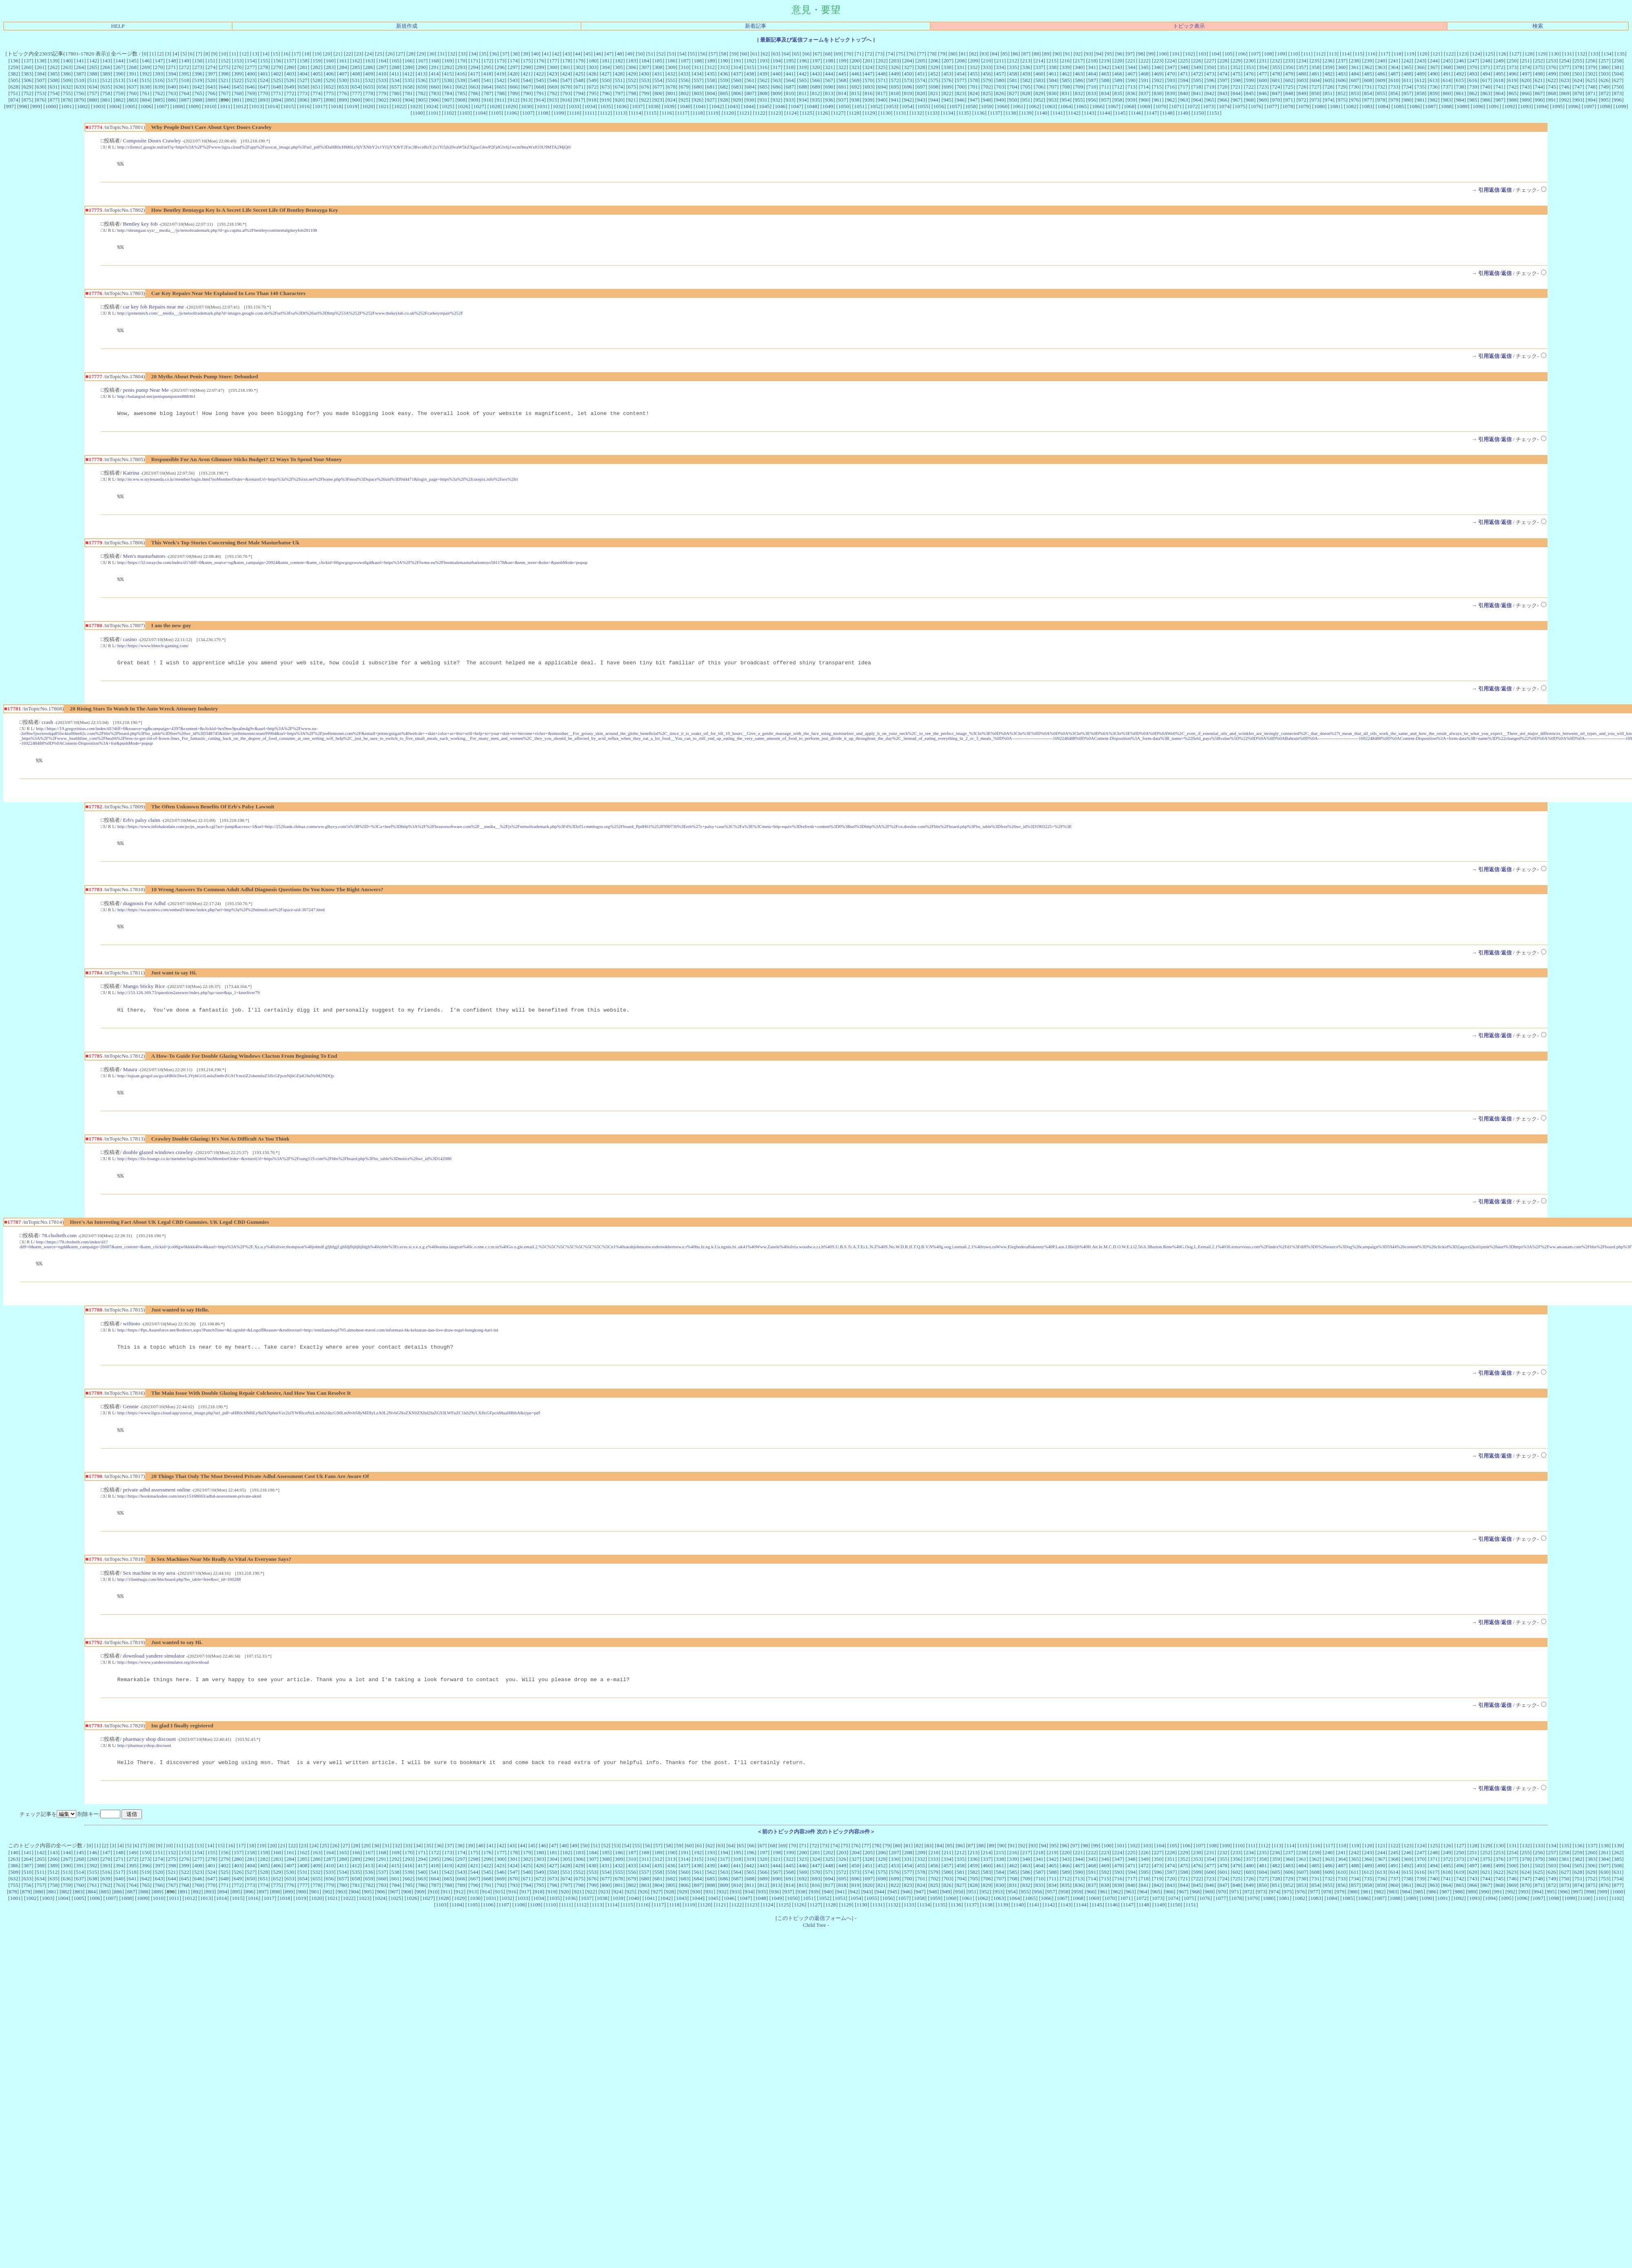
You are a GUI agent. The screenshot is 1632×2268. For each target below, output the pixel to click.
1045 (764, 106)
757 (93, 93)
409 (369, 74)
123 (1463, 54)
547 (566, 80)
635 (106, 87)
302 (579, 67)
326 (895, 67)
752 (27, 93)
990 (1539, 100)
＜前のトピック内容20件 (786, 1856)
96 (1119, 54)
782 (422, 93)
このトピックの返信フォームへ (814, 1943)
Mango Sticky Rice (144, 998)
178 (566, 61)
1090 (1477, 106)
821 (934, 93)
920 (618, 100)
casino (130, 647)
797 (619, 93)
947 (973, 100)
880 (93, 100)
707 (1053, 87)
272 (185, 67)
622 (1552, 80)
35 (483, 54)
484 (1355, 74)
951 (1026, 100)
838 (1157, 93)
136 (14, 61)
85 (1005, 54)
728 (1328, 87)
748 (1592, 87)
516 (159, 80)
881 (106, 100)
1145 (1120, 113)
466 (1118, 74)
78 (932, 54)
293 (461, 67)
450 (908, 74)
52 (661, 54)
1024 (431, 106)
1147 (1151, 113)
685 (763, 87)
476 (1250, 74)
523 (251, 80)
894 (277, 100)
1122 (760, 113)
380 (1605, 67)
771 (277, 93)
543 (514, 80)
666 (514, 87)
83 (984, 54)
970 (1276, 100)
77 (921, 54)
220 (1118, 61)
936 (829, 100)
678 (671, 87)
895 (290, 100)
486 (1381, 74)
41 (546, 54)
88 (1036, 54)
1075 (1240, 106)
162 (356, 61)
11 (234, 54)
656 (382, 87)
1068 (1129, 106)
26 (389, 54)
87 (1026, 54)
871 (1592, 93)
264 (80, 67)
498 (1539, 74)
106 (1241, 54)
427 (605, 74)
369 (1460, 67)
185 (658, 61)
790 (527, 93)
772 (290, 93)
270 (159, 67)
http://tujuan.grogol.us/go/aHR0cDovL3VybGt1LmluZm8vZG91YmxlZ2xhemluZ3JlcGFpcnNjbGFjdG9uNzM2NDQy (226, 1089)
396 (198, 74)
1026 (462, 106)
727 (1315, 87)
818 (895, 93)
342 (1105, 67)
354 (1263, 67)
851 (1328, 93)
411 (395, 74)
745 (1552, 87)
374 (1526, 67)
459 (1026, 74)
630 (40, 87)
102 (1189, 54)
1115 (651, 113)
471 (1184, 74)
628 (14, 87)
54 (682, 54)
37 (504, 54)
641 (185, 87)
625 (1591, 80)
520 (211, 80)
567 (829, 80)
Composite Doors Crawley (152, 141)
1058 (970, 106)
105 (1228, 54)
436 (724, 74)
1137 (995, 113)
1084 (1382, 106)
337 (1039, 67)
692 (855, 87)
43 (567, 54)
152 (224, 61)
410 (382, 74)
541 (487, 80)
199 (842, 61)
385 (54, 74)
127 (1515, 54)
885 (159, 100)
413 (421, 74)
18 (306, 54)
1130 (885, 113)
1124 (791, 113)
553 (645, 80)
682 (724, 87)
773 (303, 93)
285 (356, 67)
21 (338, 54)
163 (369, 61)
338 (1053, 67)
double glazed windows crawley (158, 1167)
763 (172, 93)
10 (223, 54)
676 (645, 87)
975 (1342, 100)
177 (553, 61)
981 (1421, 100)
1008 (177, 106)
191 (737, 61)
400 (251, 74)
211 (1000, 61)
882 (119, 100)
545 (540, 80)
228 (1224, 61)
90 (1057, 54)
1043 (732, 106)
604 (1315, 80)
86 (1015, 54)
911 (501, 100)
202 (882, 61)
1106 (511, 113)
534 (395, 80)
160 (330, 61)
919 (605, 100)
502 (1592, 74)
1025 (446, 106)
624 (1578, 80)
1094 (1541, 106)
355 (1276, 67)
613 (1434, 80)
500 (1565, 74)
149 (185, 61)
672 (593, 87)
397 (211, 74)
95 (1109, 54)
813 (829, 93)
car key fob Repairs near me (153, 309)
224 (1171, 61)
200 (855, 61)
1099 (1620, 106)
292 (448, 67)
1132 (916, 113)
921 (632, 100)
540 (474, 80)
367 (1434, 67)
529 (330, 80)
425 (579, 74)
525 (277, 80)
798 (632, 93)
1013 (256, 106)
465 (1105, 74)
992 (1565, 100)
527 (303, 80)
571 (882, 80)
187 (685, 61)
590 (1131, 80)
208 (961, 61)
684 (750, 87)
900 (356, 100)
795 (593, 93)
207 (947, 61)
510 (80, 80)
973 (1315, 100)
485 (1368, 74)
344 (1131, 67)
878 (67, 100)
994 (1592, 100)
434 (698, 74)
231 (1263, 61)
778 (369, 93)
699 (947, 87)
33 (463, 54)
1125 (807, 113)
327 (908, 67)
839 (1171, 93)
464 (1092, 74)
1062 (1034, 106)
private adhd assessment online (156, 1509)
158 (303, 61)
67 (817, 54)
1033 (573, 106)
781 (408, 93)
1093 (1525, 106)
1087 (1430, 106)
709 (1079, 87)
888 (198, 100)
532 (369, 80)
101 (1176, 54)
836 (1131, 93)
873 (1618, 93)
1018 (335, 106)
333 (987, 67)
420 (514, 74)
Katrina (131, 478)
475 (1237, 74)
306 (632, 67)
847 (1276, 93)
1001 (66, 106)
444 (829, 74)
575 (934, 80)
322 (842, 67)
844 (1237, 93)
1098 (1604, 106)
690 (829, 87)
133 (1594, 54)
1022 (399, 106)
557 (698, 80)
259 (14, 67)
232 (1276, 61)
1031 (542, 106)
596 (1210, 80)
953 (1053, 100)
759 (119, 93)
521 (224, 80)
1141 (1057, 113)
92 (1077, 54)
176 (540, 61)
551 (619, 80)
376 (1552, 67)
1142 (1073, 113)
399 (238, 74)
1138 (1010, 113)
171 (474, 61)
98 (1140, 54)
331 (960, 67)
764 (185, 93)
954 (1066, 100)
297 (514, 67)
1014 (272, 106)
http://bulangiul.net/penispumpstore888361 (157, 399)
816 (869, 93)
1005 (129, 106)
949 (1000, 100)
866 (1526, 93)
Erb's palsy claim (141, 830)
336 (1026, 67)
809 (777, 93)
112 (1320, 54)
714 (1144, 87)
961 (1157, 100)
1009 (193, 106)
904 (408, 100)
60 (744, 54)
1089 (1462, 106)
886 (172, 100)
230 (1250, 61)
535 (408, 80)
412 (408, 74)
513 (119, 80)
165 (395, 61)
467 (1131, 74)
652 (330, 87)
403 (290, 74)
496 (1512, 74)
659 (422, 87)
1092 (1509, 106)
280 (290, 67)
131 (1568, 54)
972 (1302, 100)
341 (1092, 67)
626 (1605, 80)
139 (54, 61)
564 (790, 80)
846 (1263, 93)
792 (553, 93)
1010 (209, 106)
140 (67, 61)
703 (1000, 87)
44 (577, 54)
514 (133, 80)
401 (264, 74)
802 (685, 93)
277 (251, 67)
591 (1144, 80)
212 (1013, 61)
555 (671, 80)
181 (606, 61)
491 (1447, 74)
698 (934, 87)
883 (133, 100)
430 (645, 74)
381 (1618, 67)
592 (1158, 80)
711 (1105, 87)
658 (408, 87)
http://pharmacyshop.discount (144, 1768)
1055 (923, 106)
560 (737, 80)
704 (1013, 87)
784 (448, 93)
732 (1381, 87)
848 (1289, 93)
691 (842, 87)
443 (816, 74)
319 (803, 67)
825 (987, 93)
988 (1512, 100)
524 (264, 80)
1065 (1081, 106)
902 (382, 100)
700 (961, 87)
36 (494, 54)
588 (1105, 80)
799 (645, 93)
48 (619, 54)
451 (921, 74)
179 (579, 61)
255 (1578, 61)
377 (1565, 67)
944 (934, 100)
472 (1197, 74)
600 (1263, 80)
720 (1224, 87)
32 (452, 54)
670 (566, 87)
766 (211, 93)
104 (1215, 54)
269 (146, 67)
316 (763, 67)
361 (1355, 67)
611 (1408, 80)
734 (1408, 87)
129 (1542, 54)
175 (527, 61)
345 (1144, 67)
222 (1144, 61)
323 (855, 67)
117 (1385, 54)
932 (776, 100)
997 (10, 106)
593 (1171, 80)
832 (1079, 93)
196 (803, 61)
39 (525, 54)
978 (1381, 100)
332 (973, 67)
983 (1447, 100)
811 (803, 93)
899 (343, 100)
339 (1066, 67)
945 (947, 100)
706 (1040, 87)
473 (1210, 74)
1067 (1113, 106)
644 (224, 87)
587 (1092, 80)
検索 (1537, 26)
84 (994, 54)
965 (1210, 100)
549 (592, 80)
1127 (838, 113)
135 (1620, 54)
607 (1355, 80)
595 (1197, 80)
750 (1618, 87)
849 (1302, 93)
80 (953, 54)
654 (356, 87)
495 (1499, 74)
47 (609, 54)
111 (1307, 54)
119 (1410, 54)
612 (1421, 80)
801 (671, 93)
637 (133, 87)
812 (816, 93)
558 (711, 80)
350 (1210, 67)
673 (606, 87)
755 (67, 93)
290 (422, 67)
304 (606, 67)
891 (238, 100)
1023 (415, 106)
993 (1578, 100)
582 (1026, 80)
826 (1000, 93)
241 (1394, 61)
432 (671, 74)
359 (1328, 67)
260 (27, 67)
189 (711, 61)
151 (211, 61)
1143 (1089, 113)
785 (461, 93)
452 (934, 74)
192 (750, 61)
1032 (557, 106)
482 (1328, 74)
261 (40, 67)
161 (343, 61)
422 (540, 74)
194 (777, 61)
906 (435, 100)
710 (1092, 87)
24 (369, 54)
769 (251, 93)
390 (119, 74)
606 (1342, 80)
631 (54, 87)
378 (1578, 67)
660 (435, 87)
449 (895, 74)
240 (1381, 61)
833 (1092, 93)
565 (803, 80)
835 (1118, 93)
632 (67, 87)
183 (632, 61)
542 (501, 80)
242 (1408, 61)
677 (658, 87)
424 (566, 74)
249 (1499, 61)
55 (692, 54)
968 (1250, 100)
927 (711, 100)
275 (224, 67)
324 (869, 67)
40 (536, 54)
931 (763, 100)
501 (1578, 74)
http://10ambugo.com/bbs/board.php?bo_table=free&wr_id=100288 (179, 1600)
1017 (320, 106)
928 (724, 100)
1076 (1256, 106)
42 (556, 54)
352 (1237, 67)
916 (566, 100)
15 (275, 54)
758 (106, 93)
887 (185, 100)
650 (303, 87)
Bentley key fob (140, 225)
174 (514, 61)
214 (1039, 61)
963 (1184, 100)
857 (1408, 93)
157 (290, 61)
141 (80, 61)
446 (855, 74)
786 (474, 93)
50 (640, 54)
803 (698, 93)
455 (973, 74)
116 (1372, 54)
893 (264, 100)
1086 (1414, 106)
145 (133, 61)
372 (1499, 67)
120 (1423, 54)
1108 (543, 113)
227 (1210, 61)
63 (775, 54)
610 (1394, 80)
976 (1355, 100)
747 (1578, 87)
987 (1499, 100)
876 (40, 100)
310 (685, 67)
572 (895, 80)
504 (1618, 74)
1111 (589, 113)
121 (1436, 54)
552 (632, 80)
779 (382, 93)
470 (1171, 74)
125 (1489, 54)
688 (803, 87)
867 (1539, 93)
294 (474, 67)
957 (1105, 100)
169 (448, 61)
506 (27, 80)
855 (1381, 93)
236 (1328, 61)
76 (911, 54)
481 (1315, 74)
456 (987, 74)
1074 (1224, 106)
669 (553, 87)
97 (1130, 54)
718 (1197, 87)
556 (685, 80)
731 (1368, 87)
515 (146, 80)
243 (1421, 61)
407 (343, 74)
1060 (1002, 106)
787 (487, 93)
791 (540, 93)
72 (869, 54)
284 (343, 67)
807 (750, 93)
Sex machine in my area (149, 1594)
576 (947, 80)
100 (1163, 54)
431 (658, 74)
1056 (938, 106)
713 (1131, 87)
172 (487, 61)
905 (422, 100)
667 (527, 87)
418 (487, 74)
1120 (728, 113)
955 (1079, 100)
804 (711, 93)
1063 (1049, 106)
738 (1460, 87)
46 (598, 54)
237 (1342, 61)
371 (1486, 67)
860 (1447, 93)
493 (1473, 74)
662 (461, 87)
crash (47, 731)
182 (619, 61)
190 (724, 61)
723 (1263, 87)
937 (842, 100)
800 (658, 93)
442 (803, 74)
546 (553, 80)
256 (1592, 61)
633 (80, 87)
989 (1526, 100)
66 (806, 54)
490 (1434, 74)
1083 (1367, 106)
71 (859, 54)
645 (238, 87)
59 (733, 54)
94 (1099, 54)
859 (1434, 93)
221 (1131, 61)
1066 (1097, 106)
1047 (796, 106)
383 (27, 74)
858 (1421, 93)
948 (987, 100)
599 (1250, 80)
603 (1302, 80)
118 (1397, 54)
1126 (822, 113)
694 (882, 87)
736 (1434, 87)
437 (737, 74)
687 (790, 87)
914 (540, 100)
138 (40, 61)
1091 (1493, 106)
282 (317, 67)
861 (1460, 93)
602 (1289, 80)
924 (671, 100)
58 (723, 54)
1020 (367, 106)
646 (251, 87)
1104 (480, 113)
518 (185, 80)
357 (1302, 67)
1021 (383, 106)
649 (290, 87)
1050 (843, 106)
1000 (50, 106)
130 (1555, 54)
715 (1157, 87)
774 (317, 93)
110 (1294, 54)
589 (1118, 80)
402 (277, 74)
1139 (1026, 113)
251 (1526, 61)
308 (658, 67)
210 (987, 61)
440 (776, 74)
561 (750, 80)
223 (1157, 61)
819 (908, 93)
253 (1552, 61)
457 (1000, 74)
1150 (1198, 113)
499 (1552, 74)
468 (1144, 74)
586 (1079, 80)
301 (566, 67)
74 (890, 54)
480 (1302, 74)
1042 (716, 106)
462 (1066, 74)
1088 (1446, 106)
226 (1197, 61)
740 (1486, 87)
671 (579, 87)
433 (685, 74)
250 (1512, 61)
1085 (1398, 106)
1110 (574, 113)
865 (1512, 93)
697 (921, 87)
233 (1289, 61)
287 (382, 67)
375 (1539, 67)
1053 (891, 106)
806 (737, 93)
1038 (653, 106)
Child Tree (814, 1949)
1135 (963, 113)
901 (369, 100)
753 (40, 93)
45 (588, 54)
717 (1184, 87)
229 (1237, 61)
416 (461, 74)
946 (960, 100)
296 (501, 67)
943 (921, 100)
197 (816, 61)
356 (1289, 67)
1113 (620, 113)
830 (1053, 93)
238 (1355, 61)
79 (942, 54)
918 (592, 100)
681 (711, 87)
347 (1171, 67)
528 (317, 80)
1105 (496, 113)
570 (869, 80)
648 (277, 87)
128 (1528, 54)
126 (1502, 54)
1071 (1176, 106)
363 (1381, 67)
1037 (637, 106)
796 (606, 93)
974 (1328, 100)
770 (264, 93)
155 (264, 61)
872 (1605, 93)
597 (1224, 80)
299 (540, 67)
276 (238, 67)
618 (1499, 80)
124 (1476, 54)
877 (54, 100)
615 (1460, 80)
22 (348, 54)
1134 (947, 113)
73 (880, 54)
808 (763, 93)
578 (974, 80)
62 (765, 54)
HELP (117, 26)
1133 (932, 113)
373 (1512, 67)
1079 (1303, 106)
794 (579, 93)
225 (1184, 61)
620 (1525, 80)
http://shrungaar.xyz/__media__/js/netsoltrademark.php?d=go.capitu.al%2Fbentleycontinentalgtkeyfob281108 (217, 231)
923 (658, 100)
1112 (605, 113)
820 (921, 93)
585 (1066, 80)
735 (1421, 87)
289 (408, 67)
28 (410, 54)
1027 (478, 106)
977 (1368, 100)
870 (1578, 93)
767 (224, 93)
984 (1460, 100)
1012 (240, 106)
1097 (1588, 106)
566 (816, 80)
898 (330, 100)
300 (553, 67)
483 (1342, 74)
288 (395, 67)
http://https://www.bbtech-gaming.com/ (153, 652)
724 (1276, 87)
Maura (130, 1083)
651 (317, 87)
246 (1460, 61)
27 (400, 54)
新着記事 (755, 26)
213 (1026, 61)
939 (869, 100)
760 (133, 93)
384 (40, 74)
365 (1408, 67)
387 (80, 74)
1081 (1335, 106)
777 (356, 93)
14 (265, 54)
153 (238, 61)
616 (1473, 80)
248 (1486, 61)
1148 (1167, 113)
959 (1131, 100)
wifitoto (131, 1341)
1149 (1182, 113)
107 (1255, 54)
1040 (684, 106)
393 (159, 74)
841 (1197, 93)
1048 (811, 106)
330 (947, 67)
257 (1605, 61)
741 (1499, 87)
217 (1079, 61)
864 (1499, 93)
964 (1197, 100)
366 (1421, 67)
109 (1281, 54)
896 (303, 100)
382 (14, 74)
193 (763, 61)
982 (1434, 100)
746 (1565, 87)
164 (382, 61)
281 (303, 67)
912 (514, 100)
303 (593, 67)
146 (146, 61)
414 (434, 74)
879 (80, 100)
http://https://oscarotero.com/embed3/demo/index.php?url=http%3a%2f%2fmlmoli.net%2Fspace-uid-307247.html (221, 920)
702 (987, 87)
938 (855, 100)
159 (317, 61)
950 (1013, 100)
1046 (780, 106)
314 (737, 67)
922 (645, 100)
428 (618, 74)
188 (698, 61)
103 (1202, 54)
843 (1224, 93)
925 (685, 100)
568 (842, 80)
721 (1237, 87)
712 (1118, 87)
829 (1039, 93)
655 (369, 87)
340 (1079, 67)
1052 (875, 106)
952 (1039, 100)
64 (786, 54)
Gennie (131, 1425)
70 (848, 54)
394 (172, 74)
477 (1263, 74)
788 (501, 93)
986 (1486, 100)
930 (750, 100)
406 (330, 74)
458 (1013, 74)
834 (1105, 93)
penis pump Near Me (146, 394)
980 (1408, 100)
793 (566, 93)
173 (501, 61)
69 (838, 54)
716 (1171, 87)
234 (1302, 61)
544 (527, 80)
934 (803, 100)
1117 (682, 113)
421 (527, 74)
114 (1346, 54)
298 (527, 67)
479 (1289, 74)
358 (1315, 67)
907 (448, 100)
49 (629, 54)
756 (80, 93)
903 (395, 100)
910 (487, 100)
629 (27, 87)
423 (553, 74)
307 (645, 67)
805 (724, 93)
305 (619, 67)
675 (632, 87)
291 (435, 67)
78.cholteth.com (59, 1251)
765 (198, 93)
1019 (351, 106)
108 (1268, 54)
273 (198, 67)
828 (1026, 93)
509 (67, 80)
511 (93, 80)
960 (1144, 100)
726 (1302, 87)
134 (1607, 54)
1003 (98, 106)
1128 (854, 113)
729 (1342, 87)
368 (1447, 67)
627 (1618, 80)
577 (960, 80)
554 (658, 80)
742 (1512, 87)
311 (698, 67)
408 (356, 74)
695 (895, 87)
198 (829, 61)
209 (974, 61)
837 (1144, 93)
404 (303, 74)
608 (1368, 80)
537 (435, 80)
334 (1000, 67)
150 (198, 61)
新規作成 (406, 26)
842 (1210, 93)
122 (1450, 54)
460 (1039, 74)
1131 (901, 113)
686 (777, 87)
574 (921, 80)
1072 (1192, 106)
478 (1276, 74)
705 (1026, 87)
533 (382, 80)
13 (254, 54)
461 (1053, 74)
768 (238, 93)
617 (1486, 80)
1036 (621, 106)
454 (960, 74)
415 (448, 74)
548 (579, 80)
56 (702, 54)
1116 (666, 113)
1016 (304, 106)
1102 (448, 113)
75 (900, 54)
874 (14, 100)
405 (317, 74)
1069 (1145, 106)
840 (1184, 93)
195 (790, 61)
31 (442, 54)
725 (1289, 87)
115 (1359, 54)
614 (1447, 80)
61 (754, 54)
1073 (1208, 106)
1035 (605, 106)
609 (1381, 80)
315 (750, 67)
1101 (433, 113)
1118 (697, 113)
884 (146, 100)
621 (1539, 80)
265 (93, 67)
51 (650, 54)
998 (23, 106)
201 (869, 61)
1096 (1573, 106)
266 (106, 67)
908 (461, 100)
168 (435, 61)
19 (317, 54)
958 (1118, 100)
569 (855, 80)
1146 (1136, 113)
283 (330, 67)
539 (461, 80)
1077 (1271, 106)
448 (882, 74)
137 (27, 61)
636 (119, 87)
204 (908, 61)
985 (1473, 100)
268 (133, 67)
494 (1486, 74)
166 (408, 61)
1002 (82, 106)
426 (592, 74)
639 (159, 87)
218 (1092, 61)
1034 (589, 106)
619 (1512, 80)
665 (501, 87)
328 (921, 67)
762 (159, 93)
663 (474, 87)
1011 (225, 106)
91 (1067, 54)
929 (737, 100)
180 (593, 61)
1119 (713, 113)
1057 (954, 106)
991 (1552, 100)
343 (1118, 67)
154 (251, 61)
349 (1197, 67)
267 (119, 67)
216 (1066, 61)
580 (1000, 80)
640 (172, 87)
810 (790, 93)
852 (1342, 93)
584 (1053, 80)
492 (1460, 74)
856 (1394, 93)
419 (501, 74)
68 (827, 54)
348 (1184, 67)
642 (198, 87)
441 (789, 74)
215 (1053, 61)
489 (1421, 74)
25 (379, 54)
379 (1592, 67)
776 (343, 93)
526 (290, 80)
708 (1066, 87)
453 (947, 74)
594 (1184, 80)
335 (1013, 67)
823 (960, 93)
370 (1473, 67)
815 (855, 93)
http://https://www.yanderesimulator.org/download (163, 1684)
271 (172, 67)
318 (789, 67)
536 (421, 80)
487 (1394, 74)
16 (285, 54)
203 (895, 61)
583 (1040, 80)
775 (330, 93)
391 (133, 74)
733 (1394, 87)
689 (816, 87)
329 (934, 67)
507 (41, 80)
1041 (700, 106)
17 (296, 54)
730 (1355, 87)
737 (1447, 87)
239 (1368, 61)
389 (106, 74)
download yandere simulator (154, 1678)
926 (698, 100)
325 (882, 67)
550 (606, 80)
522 (237, 80)
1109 (558, 113)
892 (251, 100)
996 (1618, 100)
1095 (1557, 106)
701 (974, 87)
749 (1605, 87)
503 (1605, 74)
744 (1539, 87)
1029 (510, 106)
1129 (870, 113)
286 (369, 67)
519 (198, 80)
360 (1342, 67)
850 (1315, 93)
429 (632, 74)
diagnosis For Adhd (144, 914)
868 (1552, 93)
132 (1581, 54)
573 (908, 80)
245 (1447, 61)
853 (1355, 93)
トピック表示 (1189, 26)
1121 (744, 113)
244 (1434, 61)
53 (671, 54)
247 (1473, 61)
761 (146, 93)
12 (244, 54)
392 (146, 74)
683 (737, 87)
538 (448, 80)
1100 (417, 113)
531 (356, 80)
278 (264, 67)
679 (685, 87)
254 (1565, 61)
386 (67, 74)
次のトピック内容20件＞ (846, 1856)
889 (211, 100)
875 (27, 100)
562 (763, 80)
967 (1237, 100)
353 (1250, 67)
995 (1605, 100)
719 (1210, 87)
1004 (114, 106)
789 (514, 93)
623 (1565, 80)
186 (671, 61)
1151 (1214, 113)
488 (1408, 74)
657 (395, 87)
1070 (1160, 106)
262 (54, 67)
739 (1473, 87)
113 (1333, 54)
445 (842, 74)
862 (1473, 93)
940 (882, 100)
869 (1565, 93)
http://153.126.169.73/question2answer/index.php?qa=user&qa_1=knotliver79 (189, 1004)
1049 (827, 106)
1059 (986, 106)
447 (869, 74)
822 (947, 93)
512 (106, 80)
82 (973, 54)
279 (277, 67)
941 (895, 100)
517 (172, 80)
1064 (1065, 106)
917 (579, 100)
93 (1088, 54)
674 (619, 87)
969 (1263, 100)
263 (67, 67)
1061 (1018, 106)
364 (1394, 67)
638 (146, 87)
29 (421, 54)
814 (842, 93)
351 (1224, 67)
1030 (526, 106)
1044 (748, 106)
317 (776, 67)
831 (1066, 93)
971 (1289, 100)
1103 (464, 113)
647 (264, 87)
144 (119, 61)
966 (1224, 100)
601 (1276, 80)
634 (93, 87)
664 (487, 87)
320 (816, 67)
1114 (636, 113)
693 (869, 87)
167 (422, 61)
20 (327, 54)
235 (1315, 61)
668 (540, 87)
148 (172, 61)
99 (1150, 54)
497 (1526, 74)
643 (211, 87)
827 (1013, 93)
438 (750, 74)
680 (698, 87)
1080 (1319, 106)
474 (1224, 74)
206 (934, 61)
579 (987, 80)
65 (796, 54)
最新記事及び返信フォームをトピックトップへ (816, 40)
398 (224, 74)
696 (908, 87)
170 (461, 61)
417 (474, 74)
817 (882, 93)
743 (1526, 87)
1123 (775, 113)
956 (1092, 100)
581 (1013, 80)
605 (1329, 80)
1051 (859, 106)
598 (1237, 80)
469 (1157, 74)
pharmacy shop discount (149, 1762)
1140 (1042, 113)
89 (1046, 54)
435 (711, 74)
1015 (288, 106)
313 (724, 67)
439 (763, 74)
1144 (1104, 113)
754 (54, 93)
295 (487, 67)
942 (908, 100)
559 (724, 80)
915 (553, 100)
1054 (907, 106)
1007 (161, 106)
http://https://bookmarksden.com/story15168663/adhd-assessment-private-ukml (190, 1515)
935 (816, 100)
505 (14, 80)
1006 (145, 106)
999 (36, 106)
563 (776, 80)
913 (527, 100)
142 (93, 61)
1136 (979, 113)
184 (645, 61)
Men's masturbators (144, 562)
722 (1250, 87)
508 (54, 80)
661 (448, 87)
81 (963, 54)
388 (93, 74)
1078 (1287, 106)
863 (1486, 93)
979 (1394, 100)
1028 (494, 106)
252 (1539, 61)
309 (671, 67)
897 (317, 100)
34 (473, 54)
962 (1171, 100)
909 (474, 100)
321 (829, 67)
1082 (1351, 106)
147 (159, 61)
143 (106, 61)
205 (921, 61)
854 (1368, 93)
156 (277, 61)
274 (211, 67)
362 (1368, 67)
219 (1105, 61)
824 (973, 93)
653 (343, 87)
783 (435, 93)
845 (1250, 93)
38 (515, 54)
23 (358, 54)
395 (185, 74)
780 (395, 93)
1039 (669, 106)
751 (14, 93)
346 (1157, 67)
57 (713, 54)
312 (711, 67)
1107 (527, 113)
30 (432, 54)
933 (789, 100)
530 (343, 80)
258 (1618, 61)
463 (1079, 74)
